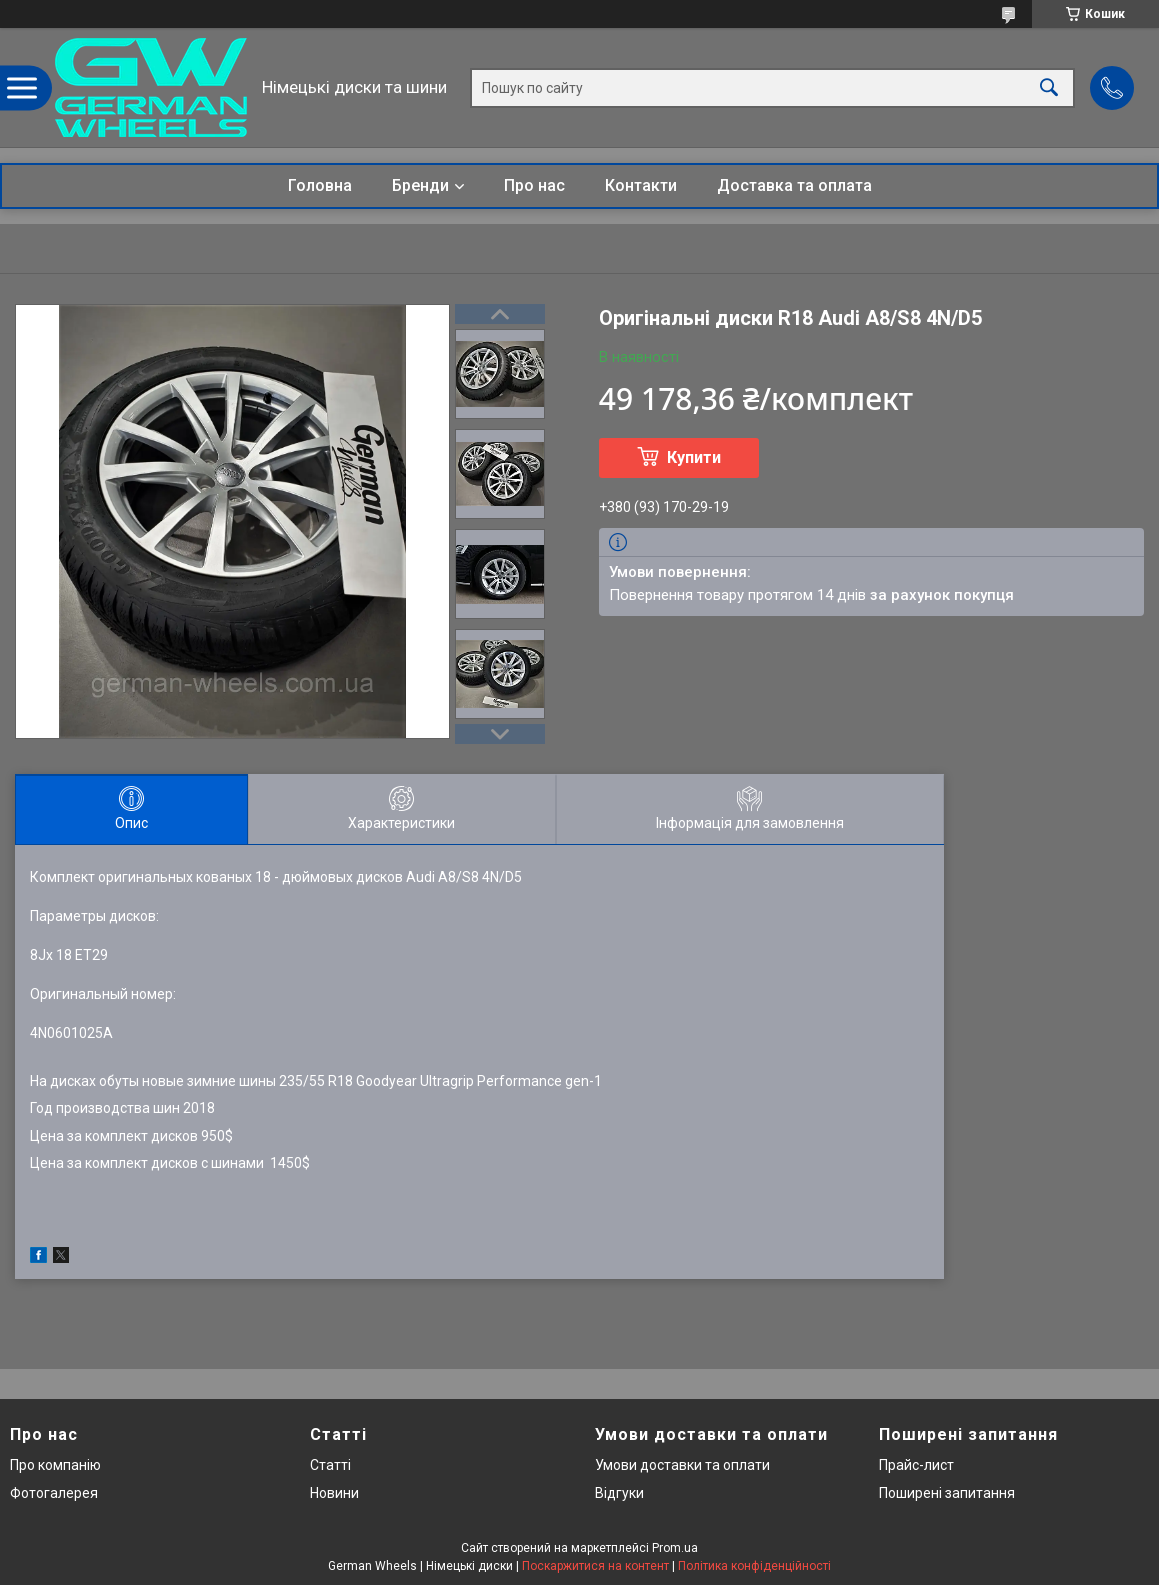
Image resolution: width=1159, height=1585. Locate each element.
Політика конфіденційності (754, 1566)
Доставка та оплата (794, 185)
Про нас (534, 185)
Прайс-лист (916, 1465)
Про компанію (55, 1465)
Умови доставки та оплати (682, 1465)
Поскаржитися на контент (595, 1566)
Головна (320, 185)
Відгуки (619, 1493)
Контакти (641, 185)
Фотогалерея (54, 1493)
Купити (694, 457)
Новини (334, 1493)
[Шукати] (1049, 87)
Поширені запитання (947, 1493)
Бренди (420, 185)
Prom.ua (675, 1548)
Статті (330, 1465)
